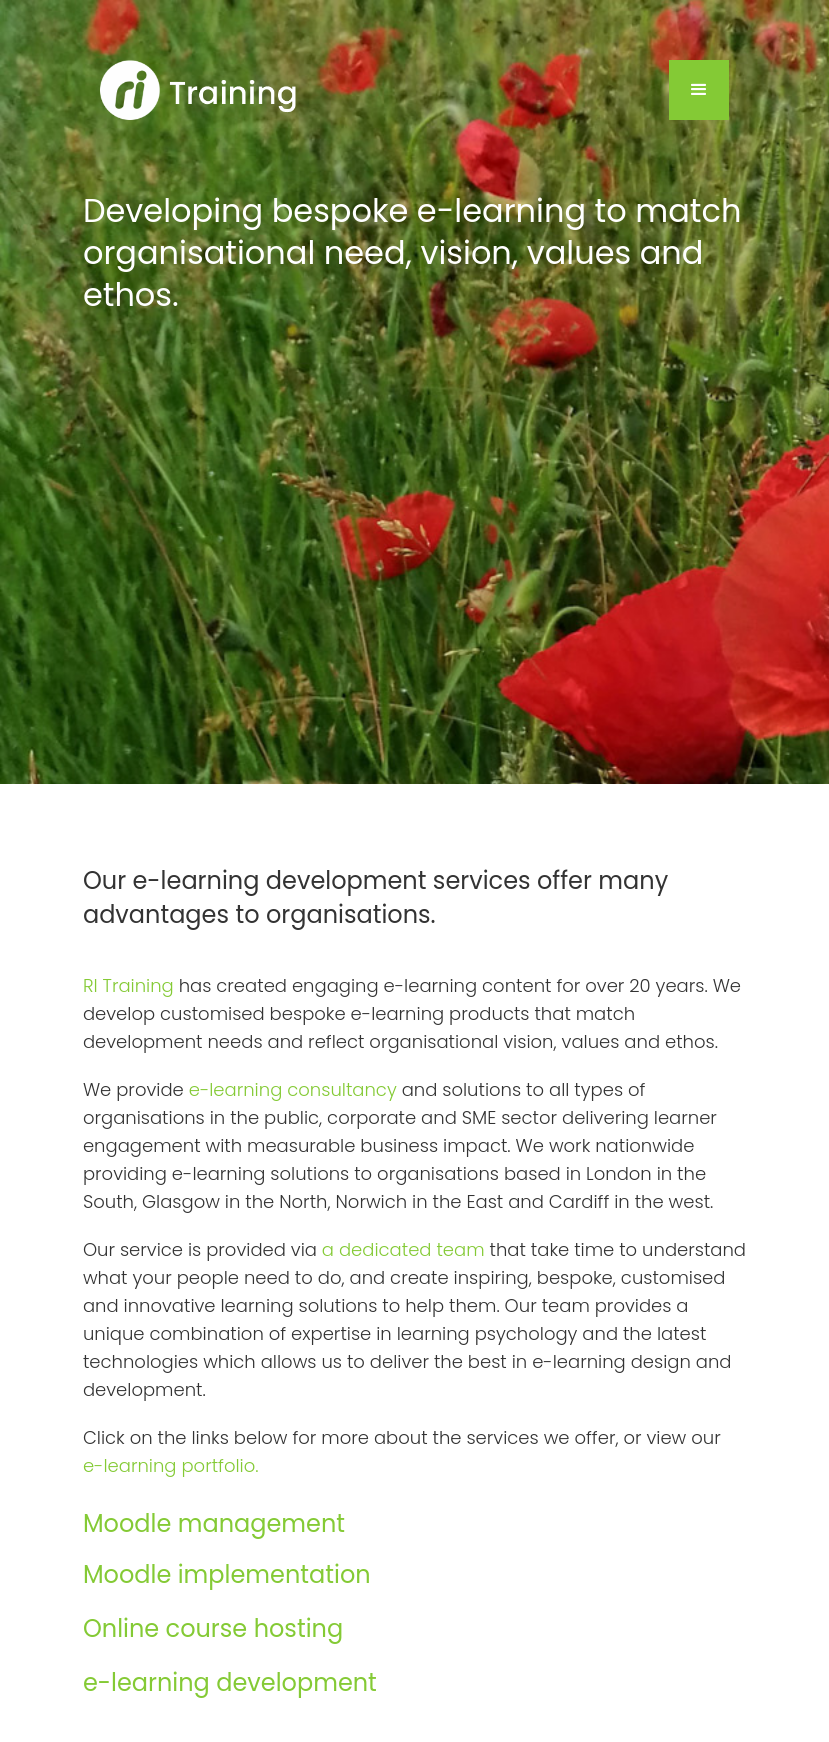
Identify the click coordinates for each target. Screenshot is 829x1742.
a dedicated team (403, 1249)
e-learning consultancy (293, 1089)
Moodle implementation (227, 1574)
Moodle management (214, 1523)
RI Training (128, 985)
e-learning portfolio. (171, 1465)
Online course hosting (213, 1628)
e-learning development (230, 1682)
